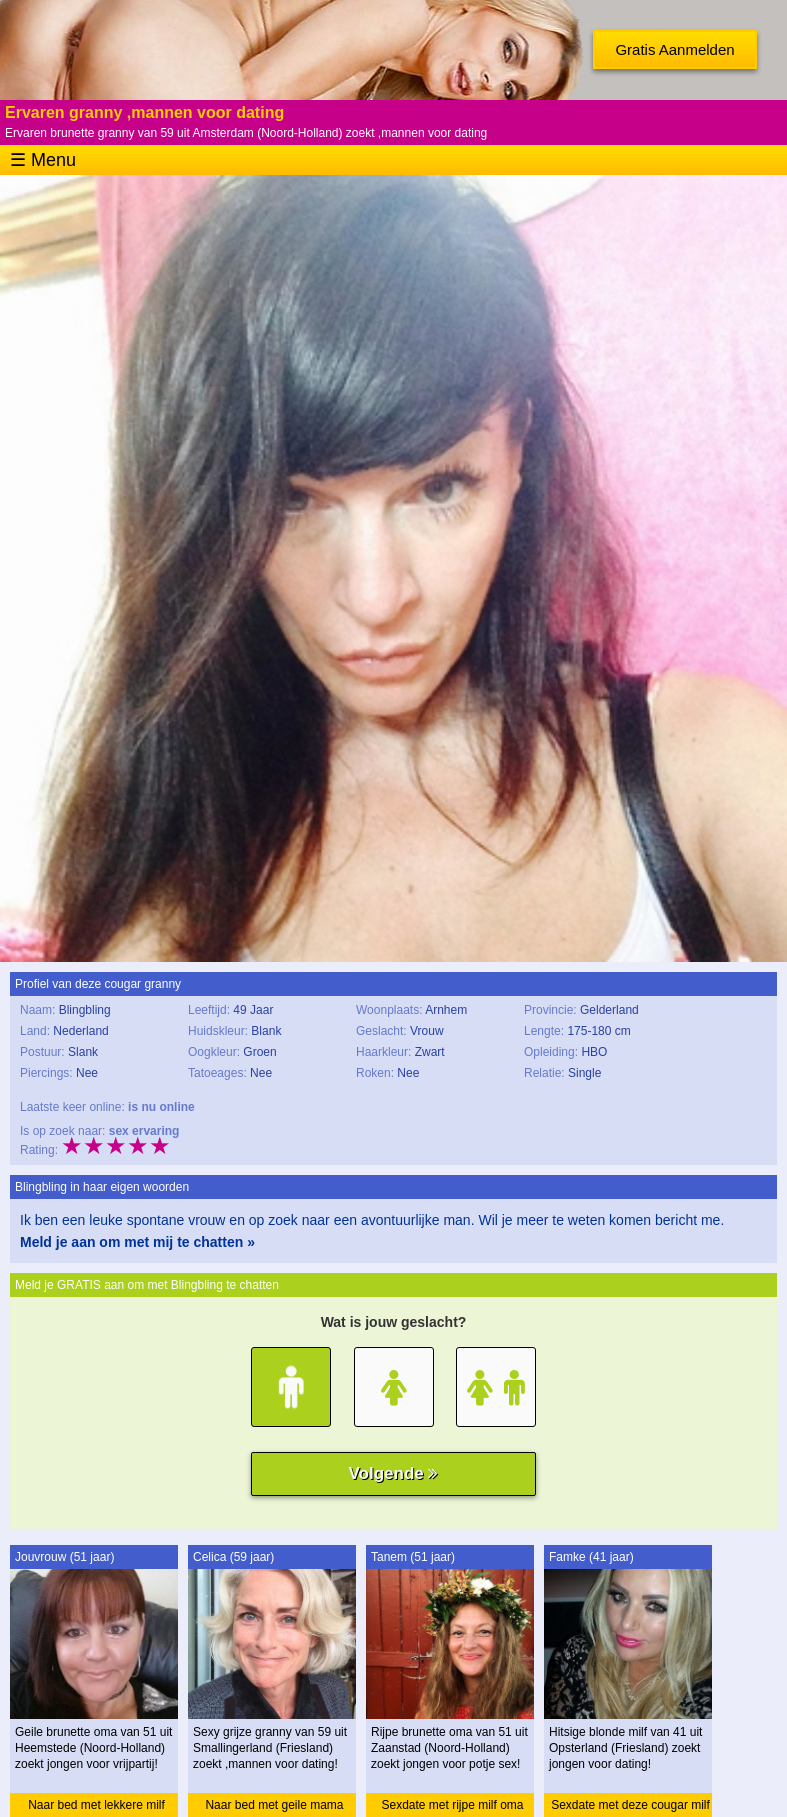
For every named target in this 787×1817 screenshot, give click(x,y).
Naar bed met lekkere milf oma (96, 1807)
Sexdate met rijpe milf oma (452, 1805)
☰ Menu (43, 160)
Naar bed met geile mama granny (274, 1807)
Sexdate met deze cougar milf (630, 1805)
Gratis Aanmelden (674, 49)
